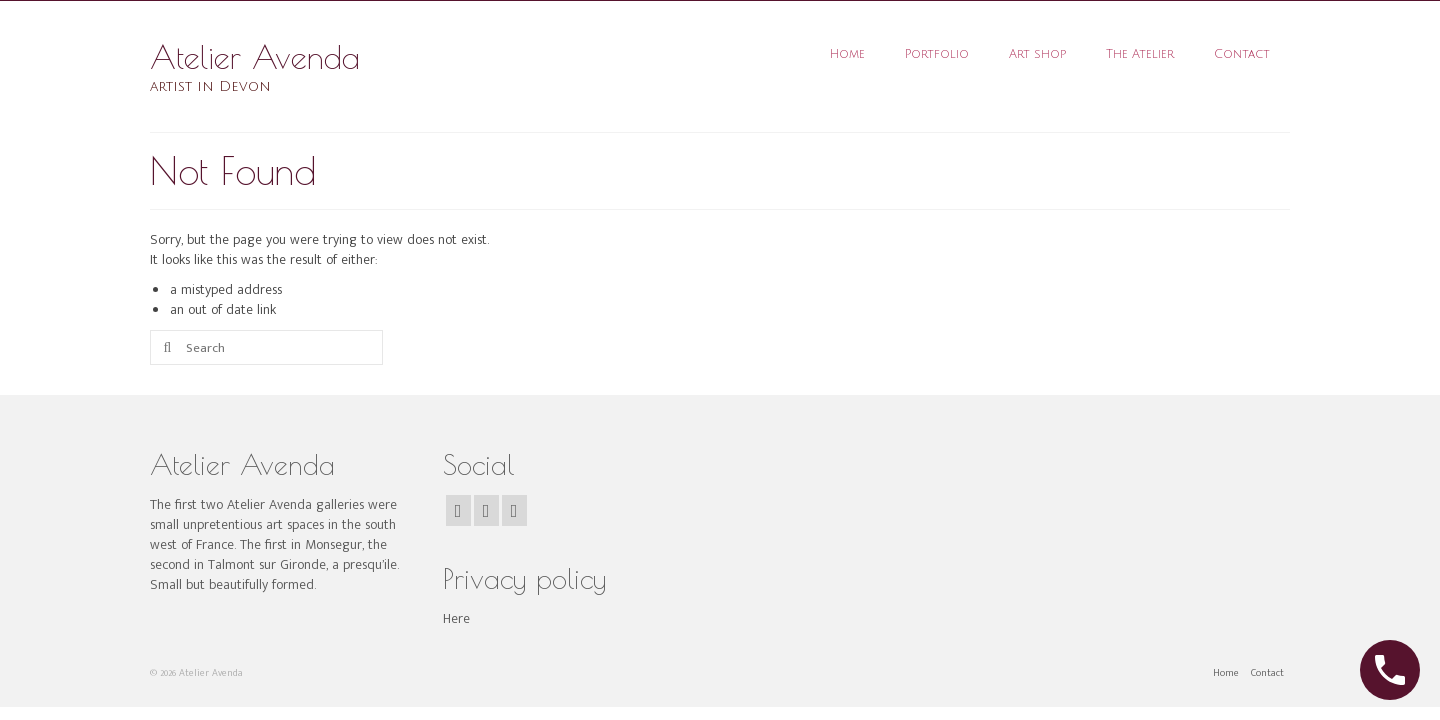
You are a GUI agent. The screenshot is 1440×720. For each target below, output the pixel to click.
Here (456, 618)
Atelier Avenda (255, 57)
